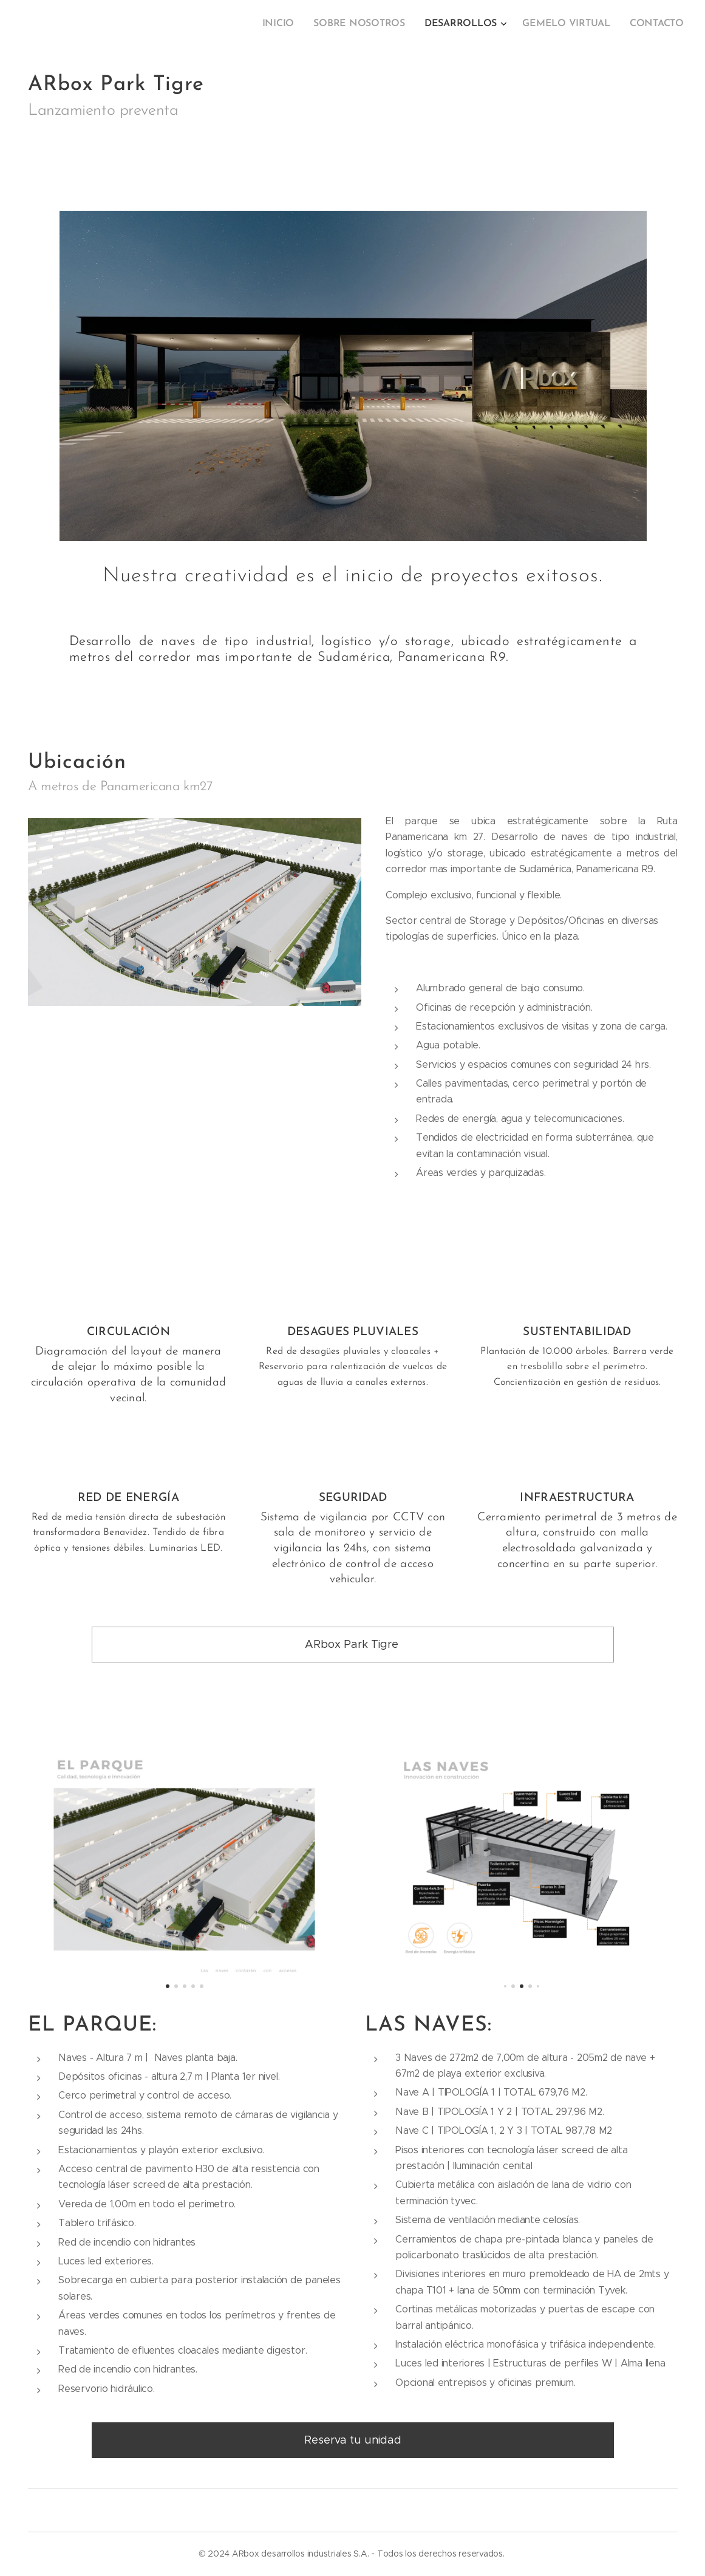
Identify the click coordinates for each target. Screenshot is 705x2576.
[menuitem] (603, 25)
